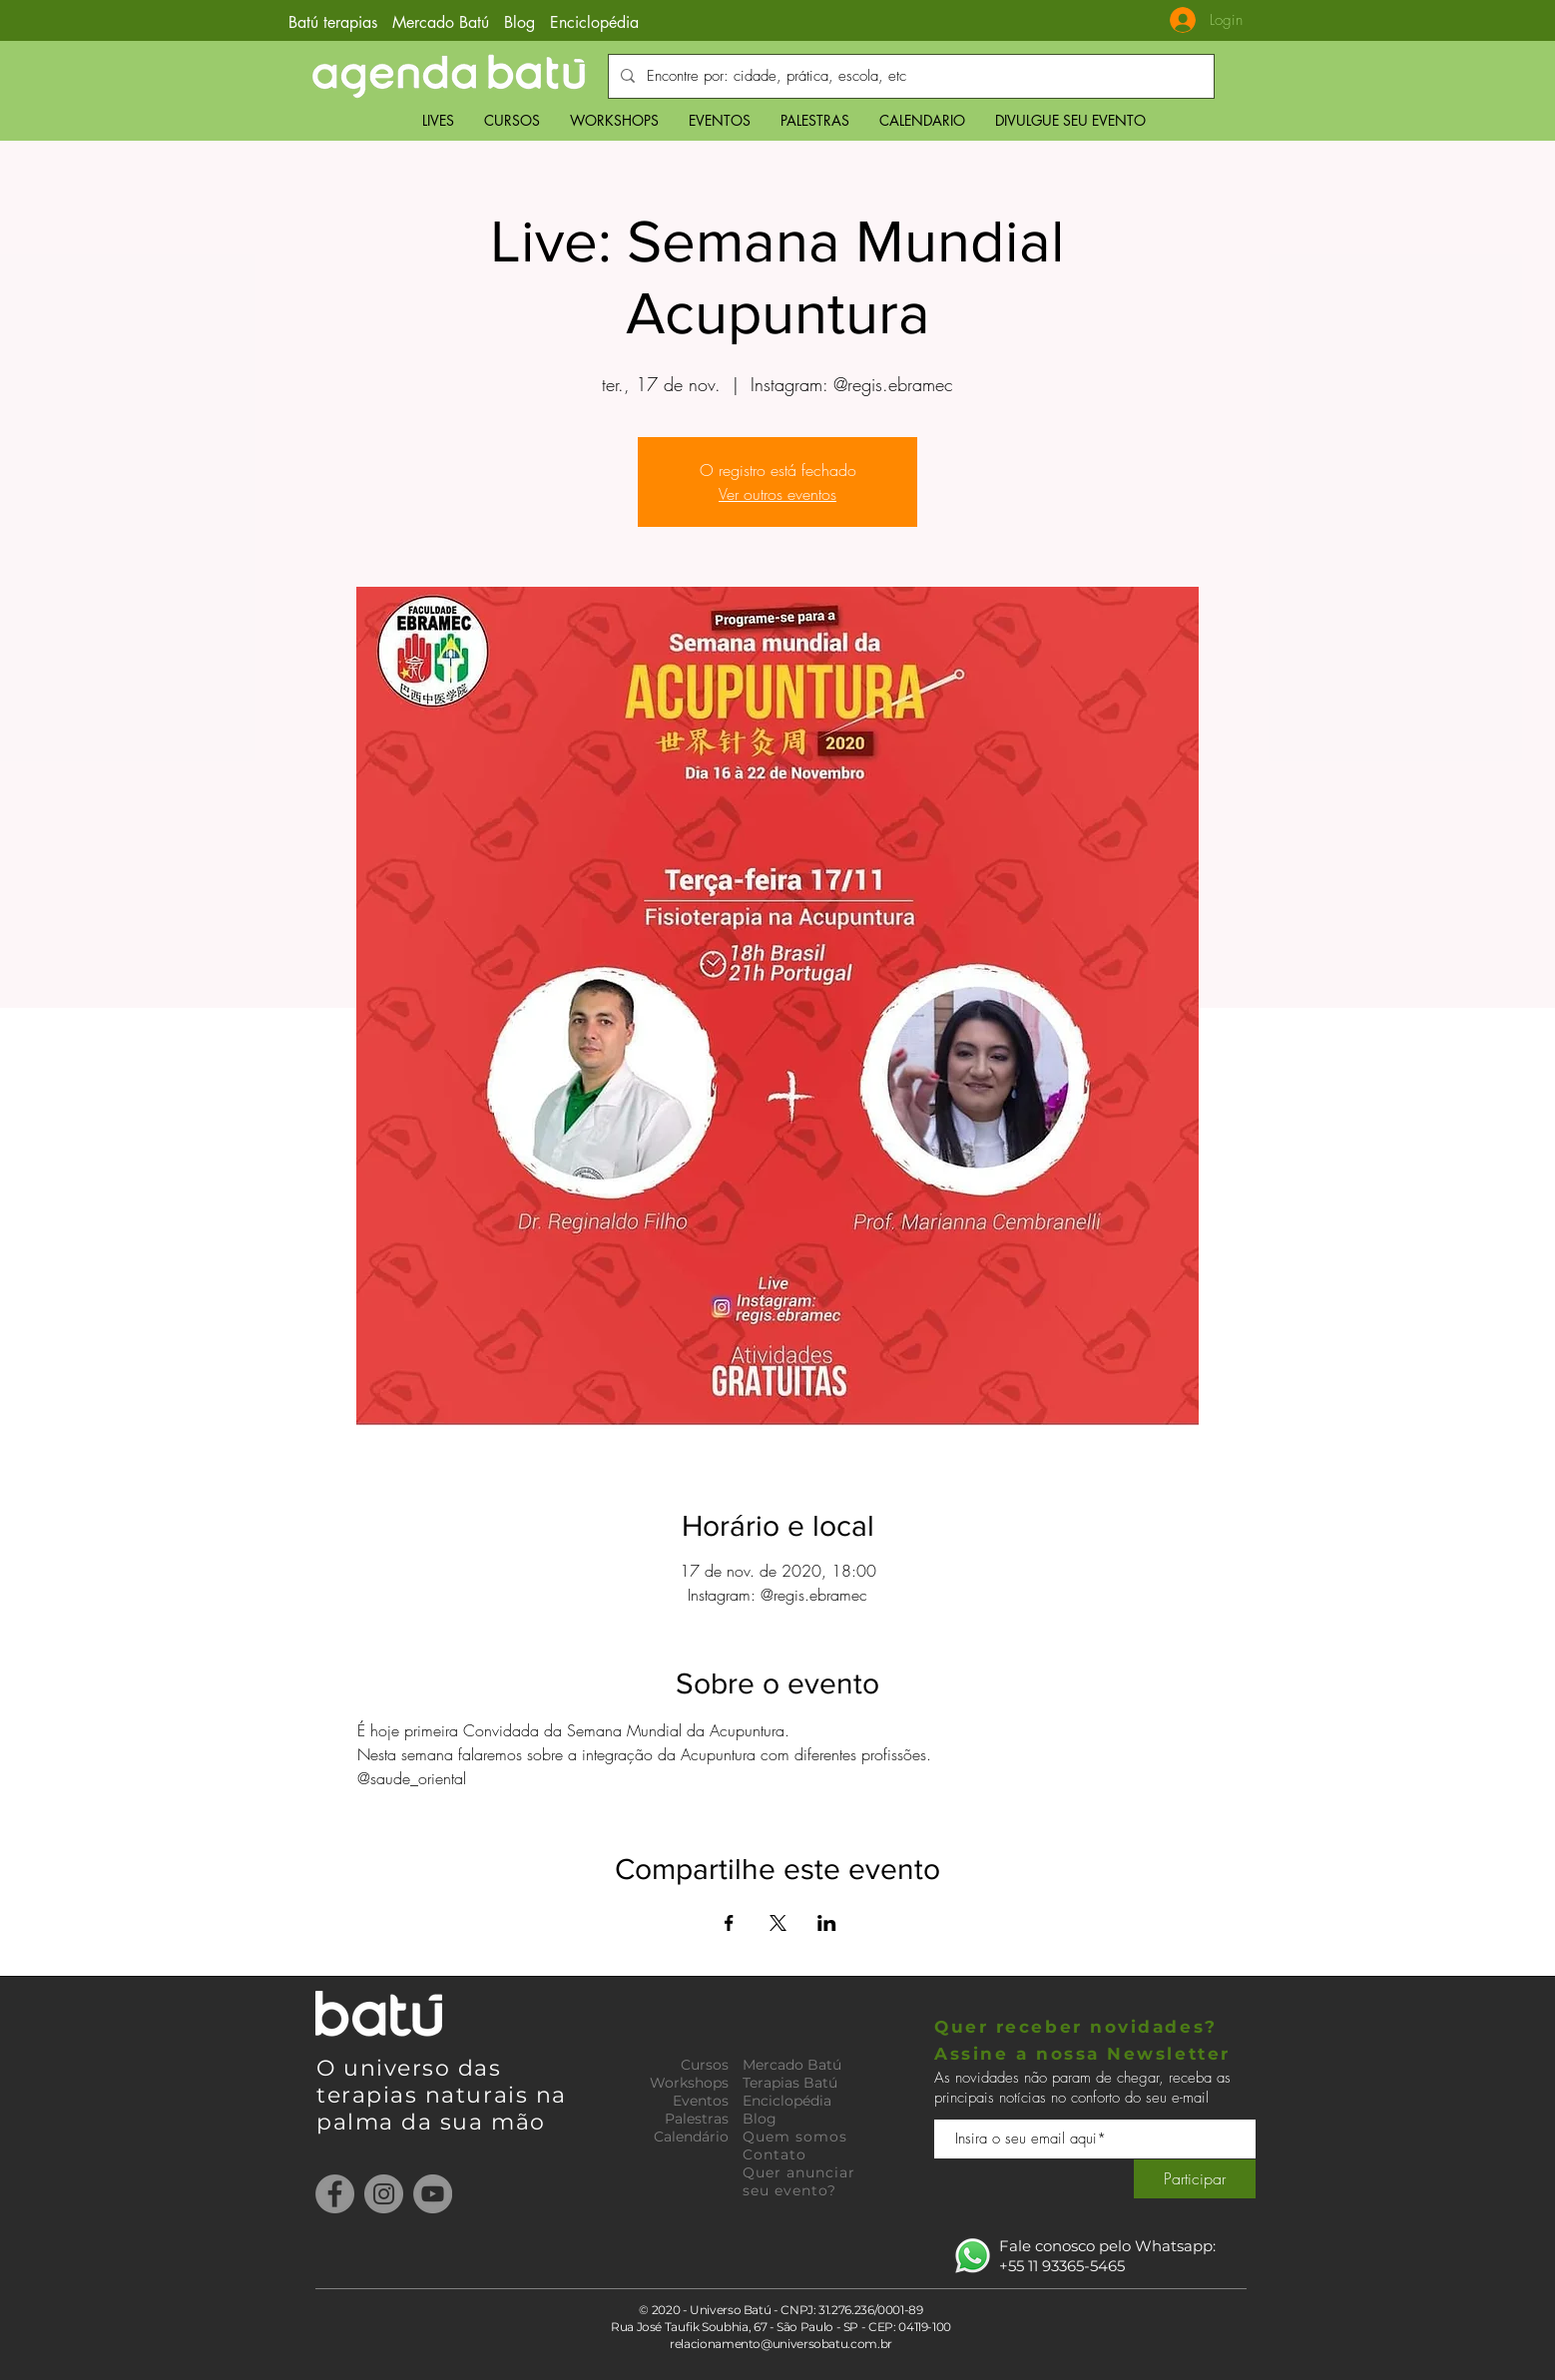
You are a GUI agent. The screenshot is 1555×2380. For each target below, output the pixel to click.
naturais (480, 2095)
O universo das (409, 2068)
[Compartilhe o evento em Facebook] (729, 1923)
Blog (519, 22)
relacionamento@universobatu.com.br (781, 2343)
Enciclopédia (594, 22)
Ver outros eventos (777, 494)
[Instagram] (383, 2193)
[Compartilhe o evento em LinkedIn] (826, 1923)
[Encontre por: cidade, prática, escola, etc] (909, 76)
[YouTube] (432, 2193)
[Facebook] (334, 2193)
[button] (512, 120)
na (551, 2095)
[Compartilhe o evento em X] (778, 1923)
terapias (370, 2095)
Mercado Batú (443, 22)
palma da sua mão (431, 2122)
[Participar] (1195, 2178)
